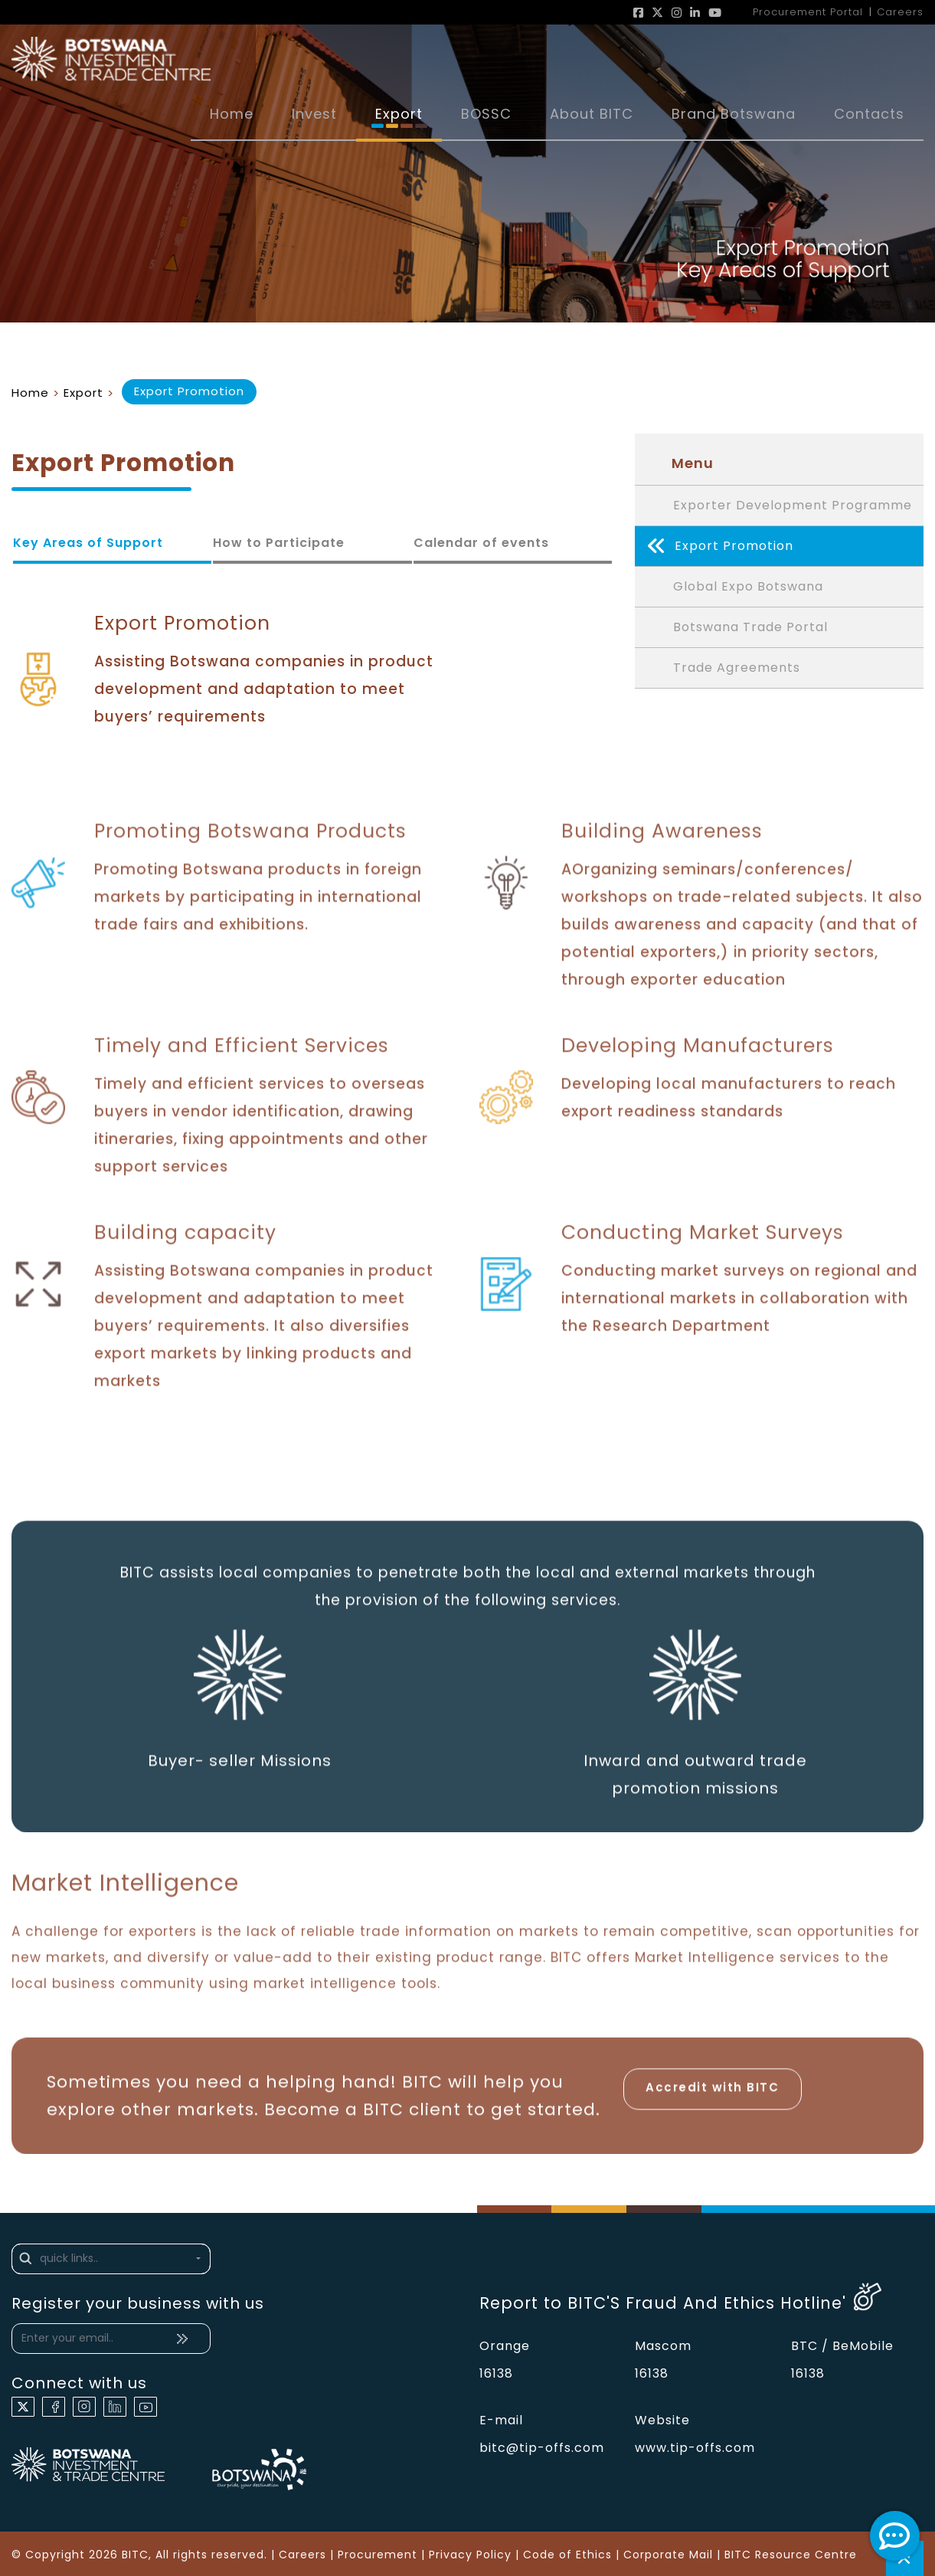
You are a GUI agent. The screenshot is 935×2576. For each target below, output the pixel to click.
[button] (111, 2259)
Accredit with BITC (712, 2093)
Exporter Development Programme (792, 505)
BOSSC (486, 113)
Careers (302, 2554)
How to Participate (279, 543)
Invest (314, 113)
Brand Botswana (734, 113)
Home (231, 113)
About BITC (591, 113)
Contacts (869, 113)
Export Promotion (719, 546)
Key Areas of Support (88, 543)
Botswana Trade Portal (750, 627)
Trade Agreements (736, 667)
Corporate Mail (668, 2554)
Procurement (377, 2554)
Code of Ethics (567, 2554)
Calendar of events (481, 543)
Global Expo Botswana (748, 586)
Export (399, 113)
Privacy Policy (470, 2554)
